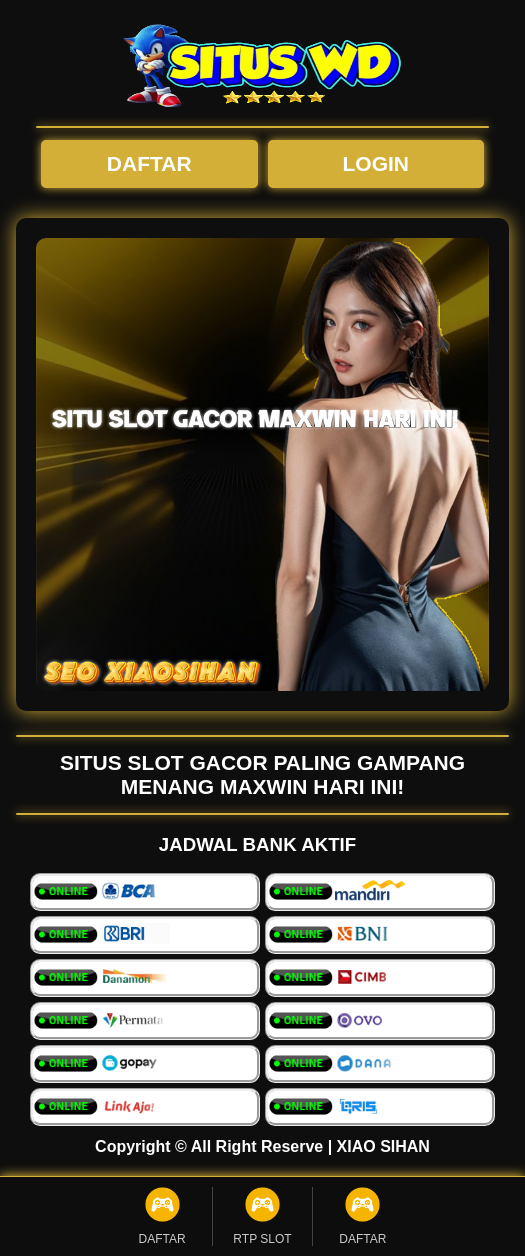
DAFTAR (149, 163)
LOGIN (376, 163)
